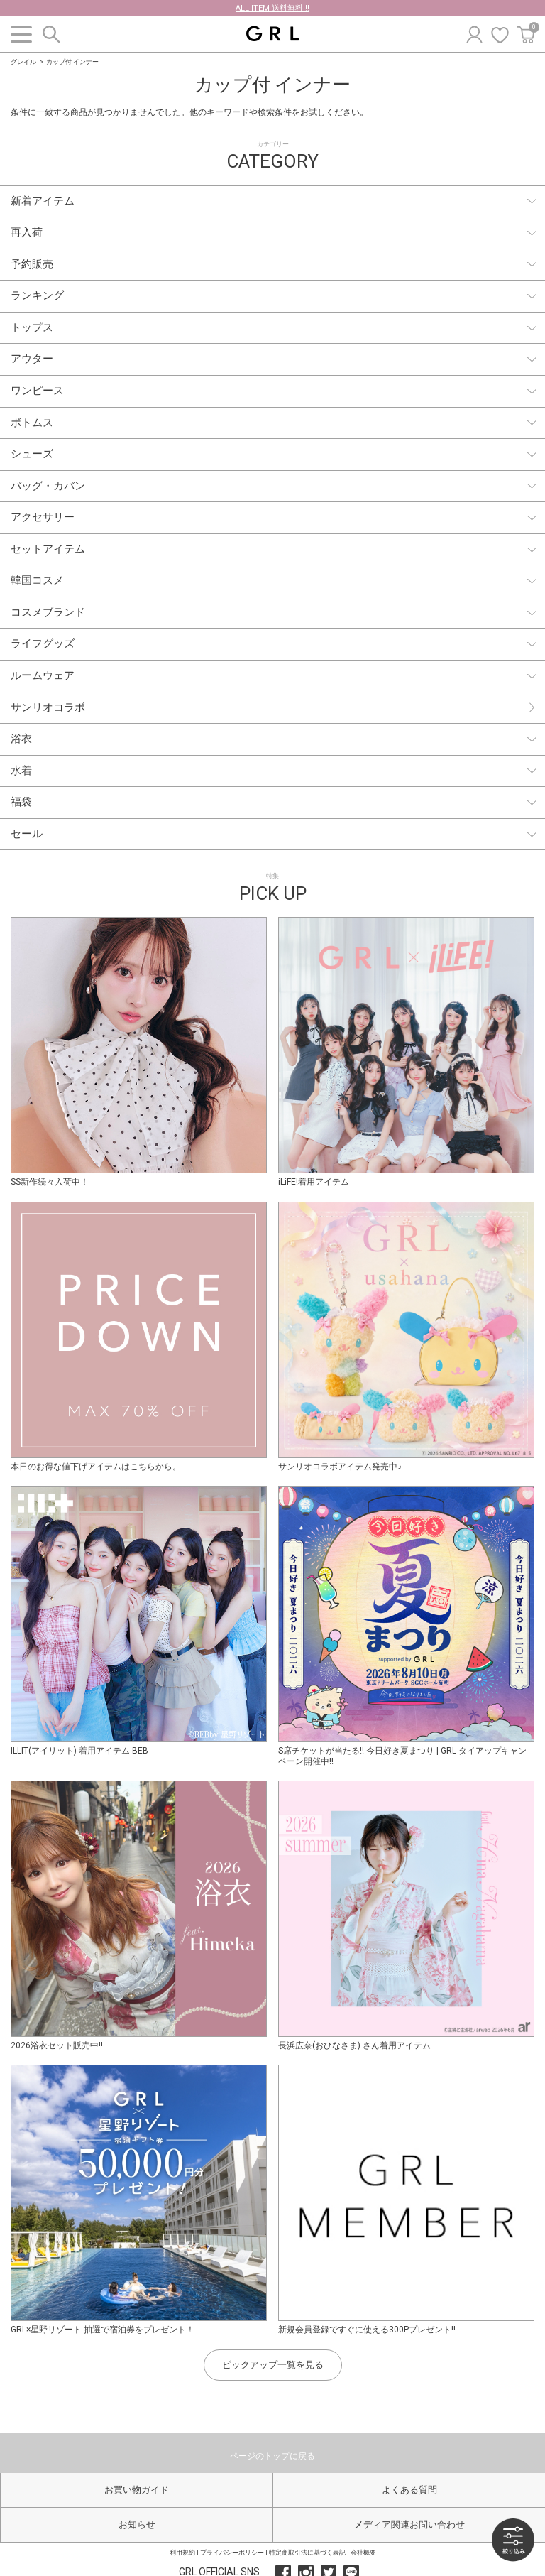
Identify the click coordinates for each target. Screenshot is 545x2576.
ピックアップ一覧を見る (273, 2364)
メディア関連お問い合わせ (409, 2524)
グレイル (23, 61)
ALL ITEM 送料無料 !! (272, 8)
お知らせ (137, 2524)
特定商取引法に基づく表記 (307, 2552)
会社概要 (363, 2552)
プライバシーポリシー (232, 2552)
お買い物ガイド (136, 2489)
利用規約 (182, 2552)
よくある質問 (409, 2489)
